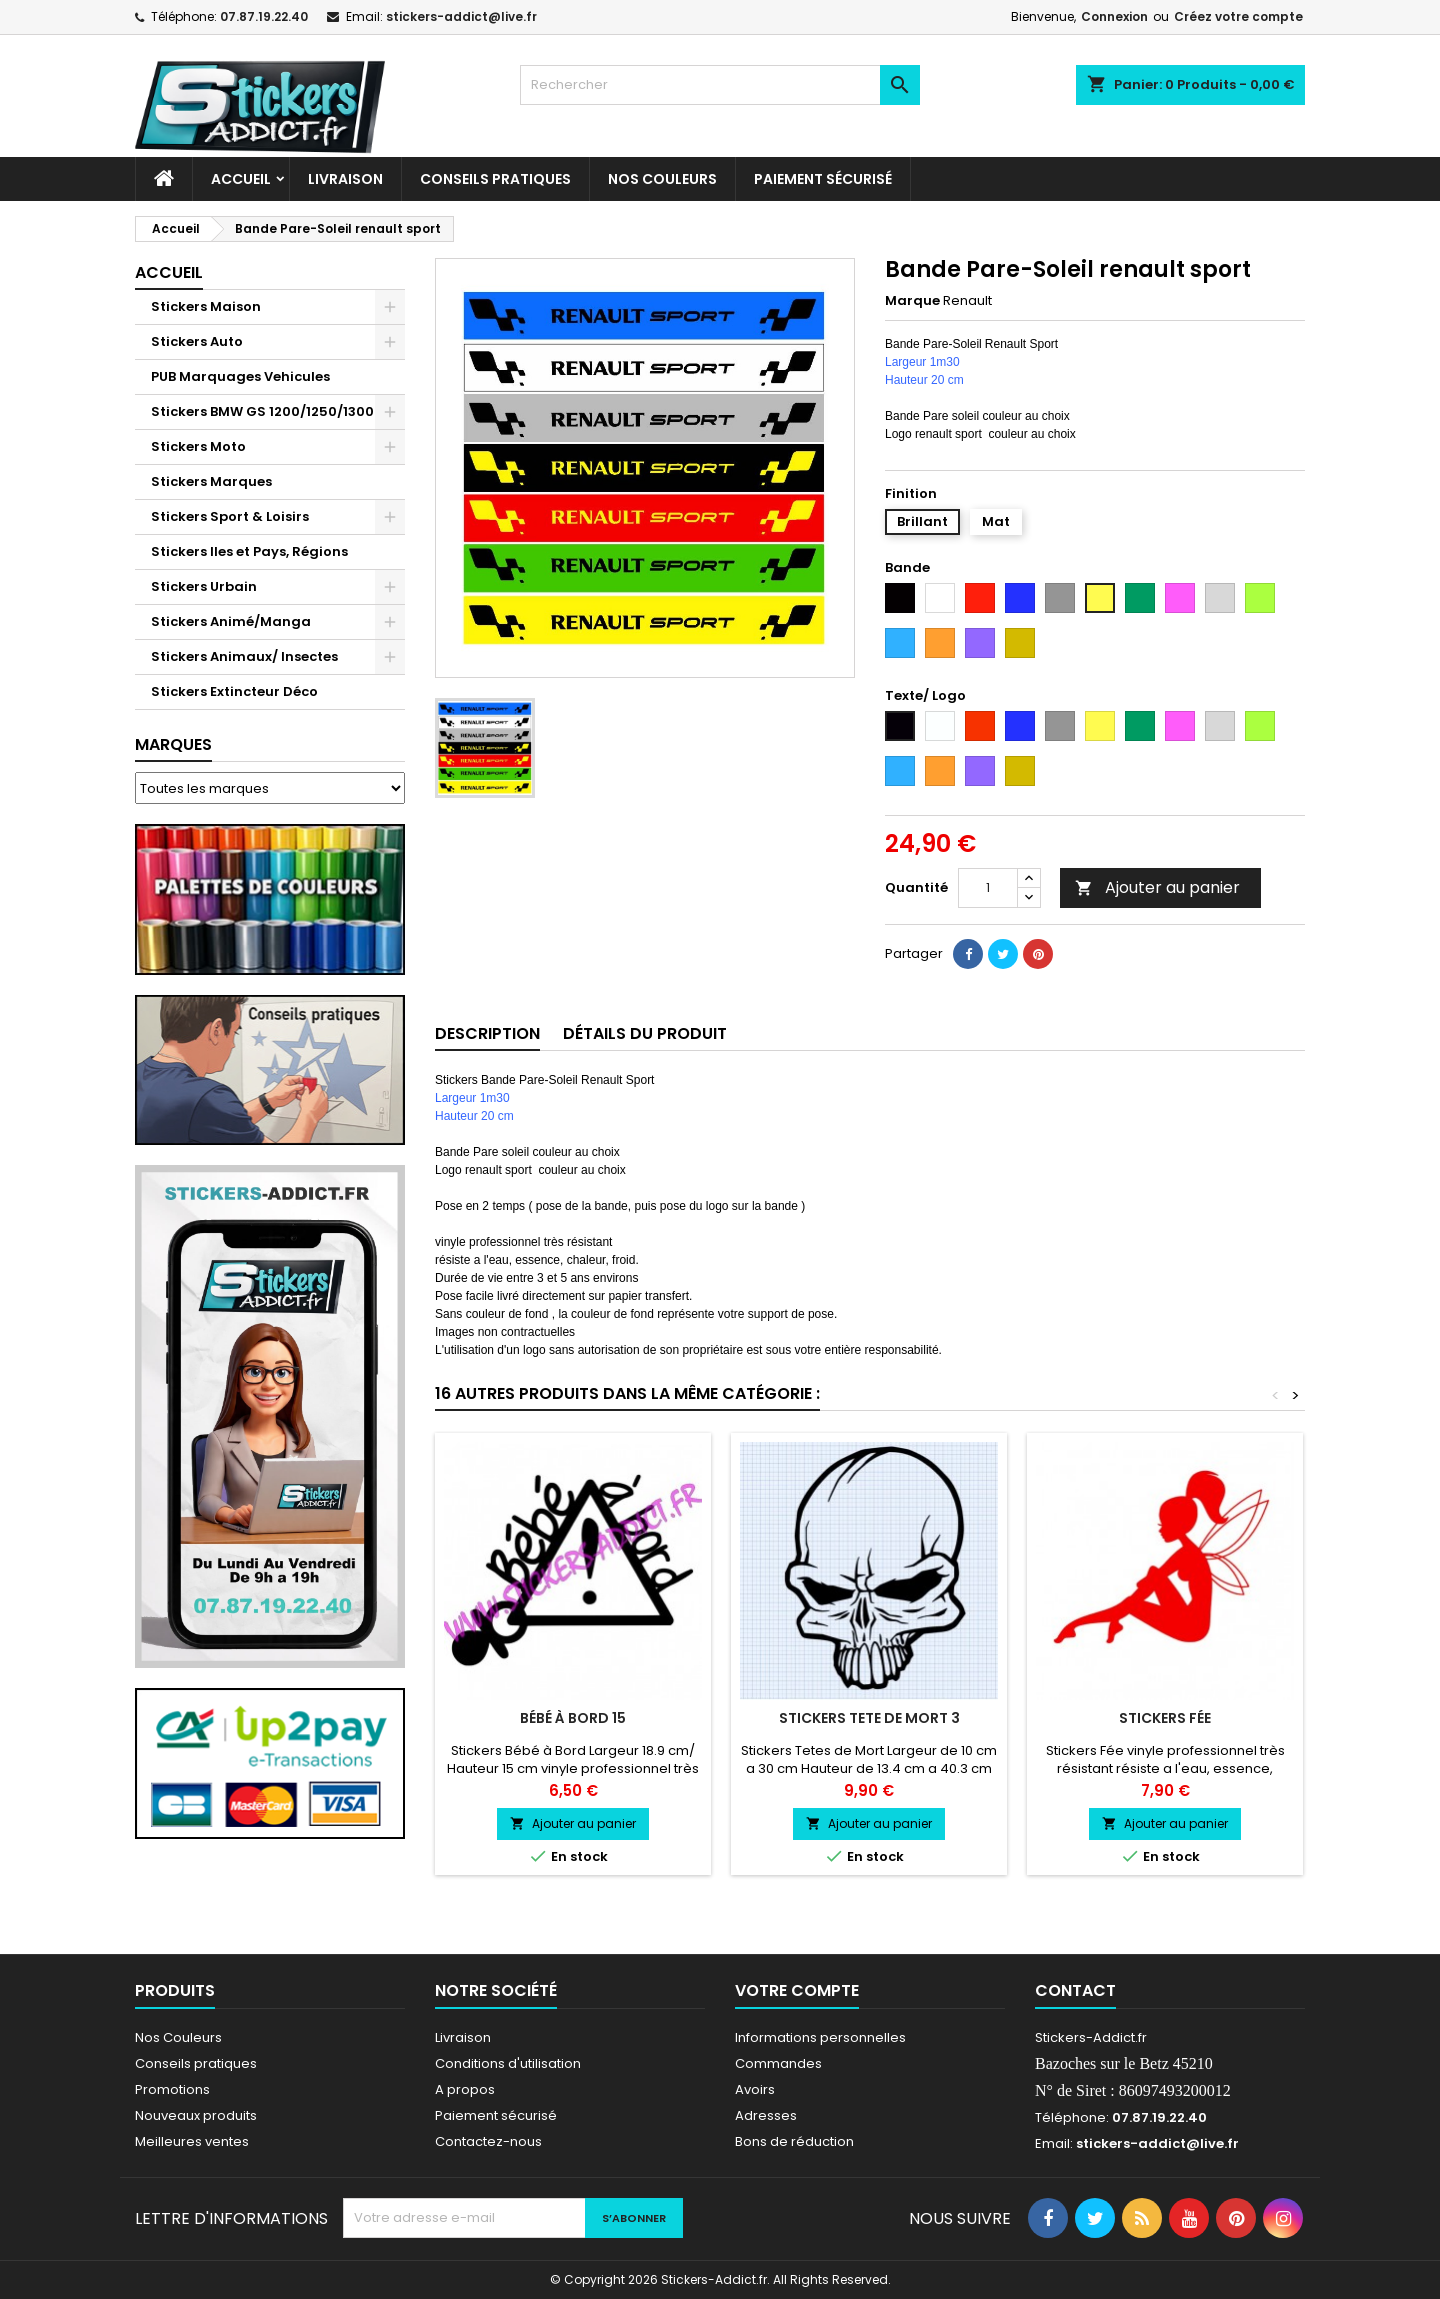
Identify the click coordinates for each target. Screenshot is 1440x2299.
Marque (912, 301)
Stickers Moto (198, 446)
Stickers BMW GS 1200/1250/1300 (262, 411)
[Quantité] (988, 888)
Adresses (766, 2115)
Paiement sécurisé (823, 179)
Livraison (345, 179)
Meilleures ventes (192, 2141)
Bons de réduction (794, 2141)
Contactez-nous (488, 2141)
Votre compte (797, 1990)
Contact (1075, 1990)
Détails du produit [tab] (645, 1033)
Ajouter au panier (1157, 887)
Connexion (1114, 16)
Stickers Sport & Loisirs (230, 516)
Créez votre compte (1238, 16)
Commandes (778, 2063)
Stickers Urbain (204, 586)
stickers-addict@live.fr (461, 16)
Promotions (172, 2089)
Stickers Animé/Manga (231, 621)
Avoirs (755, 2089)
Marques (173, 744)
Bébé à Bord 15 (573, 1718)
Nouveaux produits (196, 2115)
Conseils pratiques (196, 2063)
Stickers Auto (197, 341)
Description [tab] (487, 1033)
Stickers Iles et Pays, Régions (249, 551)
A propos (465, 2089)
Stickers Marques (211, 481)
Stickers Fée (1165, 1718)
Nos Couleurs (662, 179)
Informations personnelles (820, 2037)
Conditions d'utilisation (508, 2063)
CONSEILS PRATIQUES (495, 179)
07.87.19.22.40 (264, 16)
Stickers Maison (206, 306)
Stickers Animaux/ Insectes (244, 656)
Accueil (241, 179)
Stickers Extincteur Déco (234, 691)
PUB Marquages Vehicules (240, 376)
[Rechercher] (720, 85)
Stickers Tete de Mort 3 (869, 1718)
